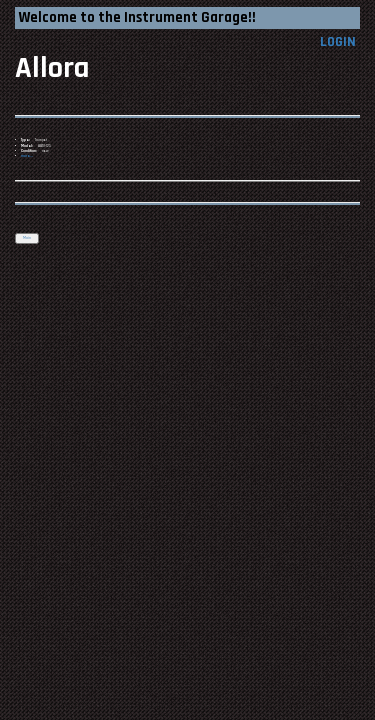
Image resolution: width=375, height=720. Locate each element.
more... (27, 156)
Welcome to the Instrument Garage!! (137, 17)
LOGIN (338, 42)
